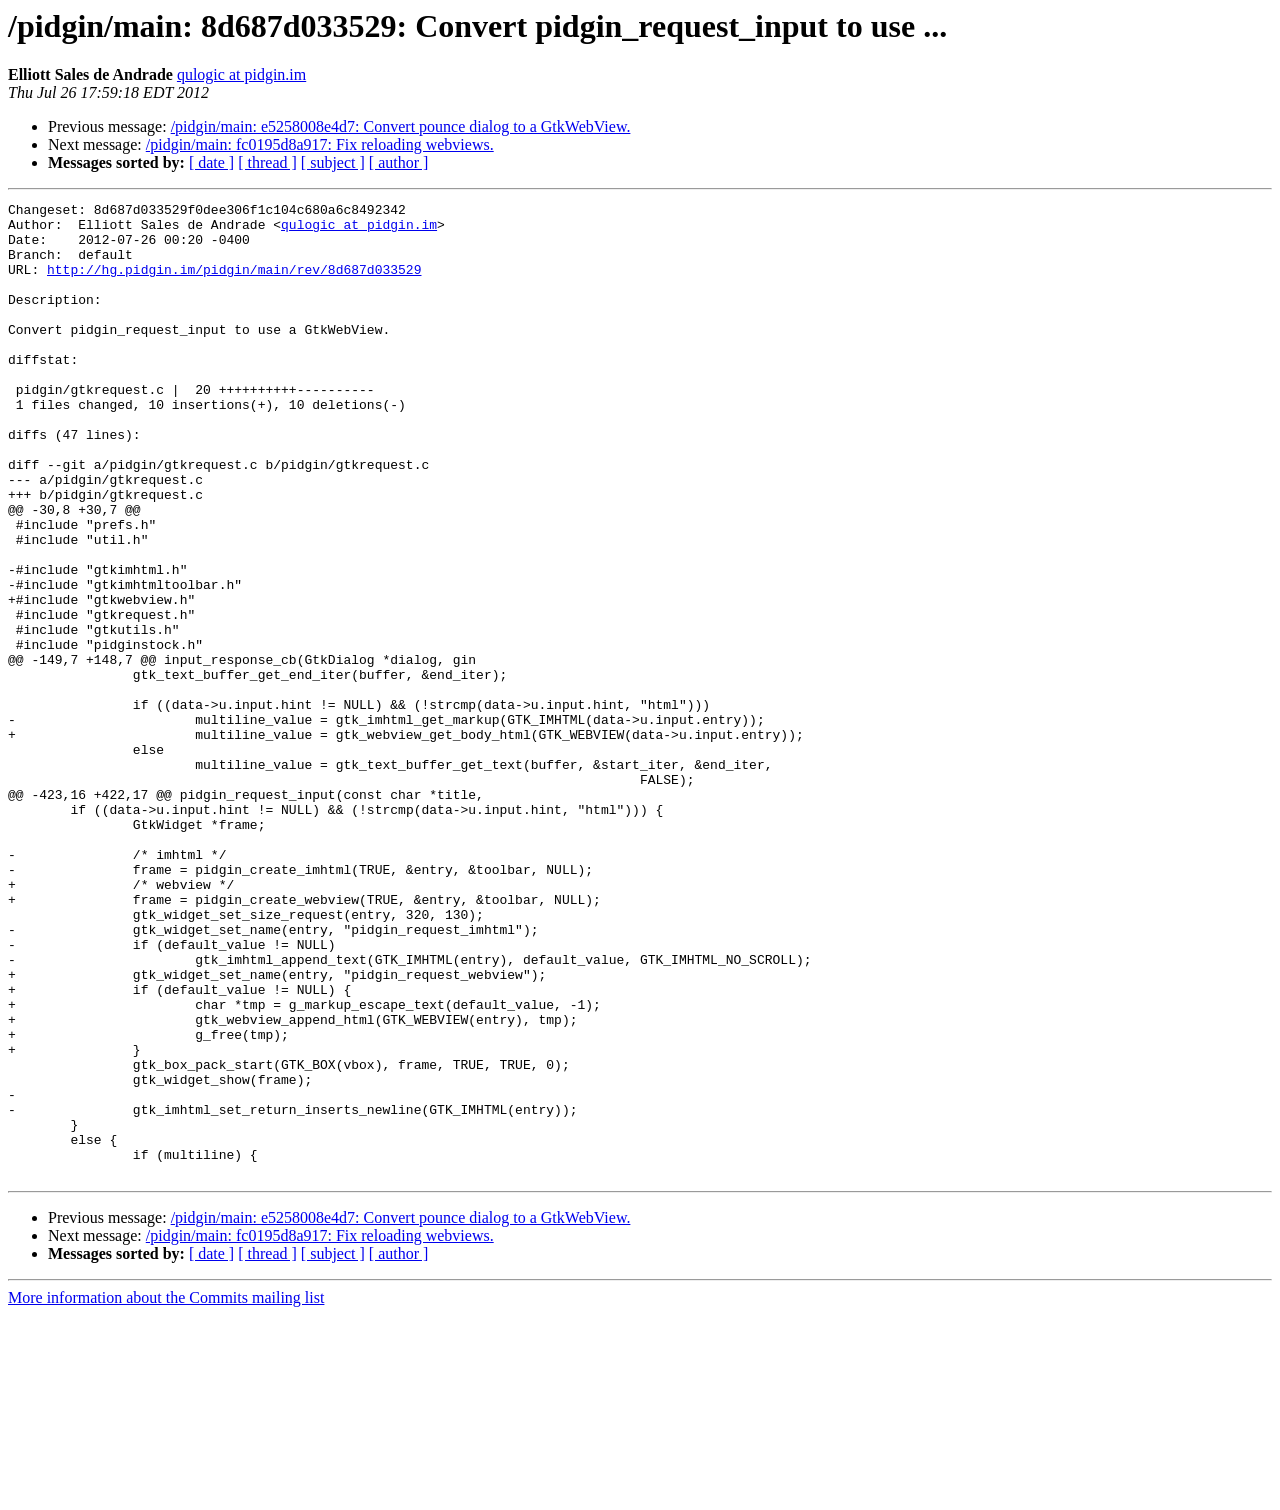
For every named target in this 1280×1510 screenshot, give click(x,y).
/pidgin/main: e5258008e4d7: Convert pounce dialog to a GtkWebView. (401, 126)
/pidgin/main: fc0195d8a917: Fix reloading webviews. (320, 144)
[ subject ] (333, 162)
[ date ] (211, 162)
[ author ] (399, 162)
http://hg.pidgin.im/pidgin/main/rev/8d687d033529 (234, 284)
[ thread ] (267, 162)
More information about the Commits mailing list (166, 1492)
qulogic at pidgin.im (241, 74)
